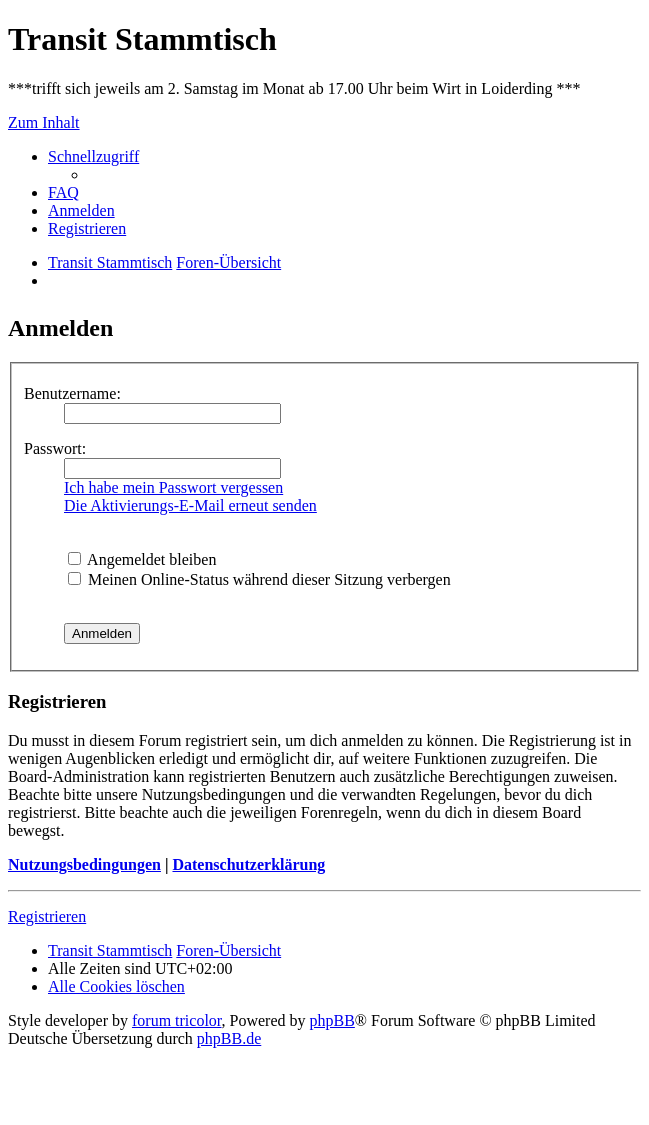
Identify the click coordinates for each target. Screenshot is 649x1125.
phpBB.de (229, 1038)
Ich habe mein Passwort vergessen (173, 487)
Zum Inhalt (44, 122)
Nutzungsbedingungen (84, 864)
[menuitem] (63, 192)
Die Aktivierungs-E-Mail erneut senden (190, 505)
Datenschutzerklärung (248, 864)
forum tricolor (177, 1020)
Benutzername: (72, 393)
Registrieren (47, 916)
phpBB (332, 1020)
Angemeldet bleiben (142, 559)
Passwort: (55, 448)
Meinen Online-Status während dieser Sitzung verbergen (259, 579)
